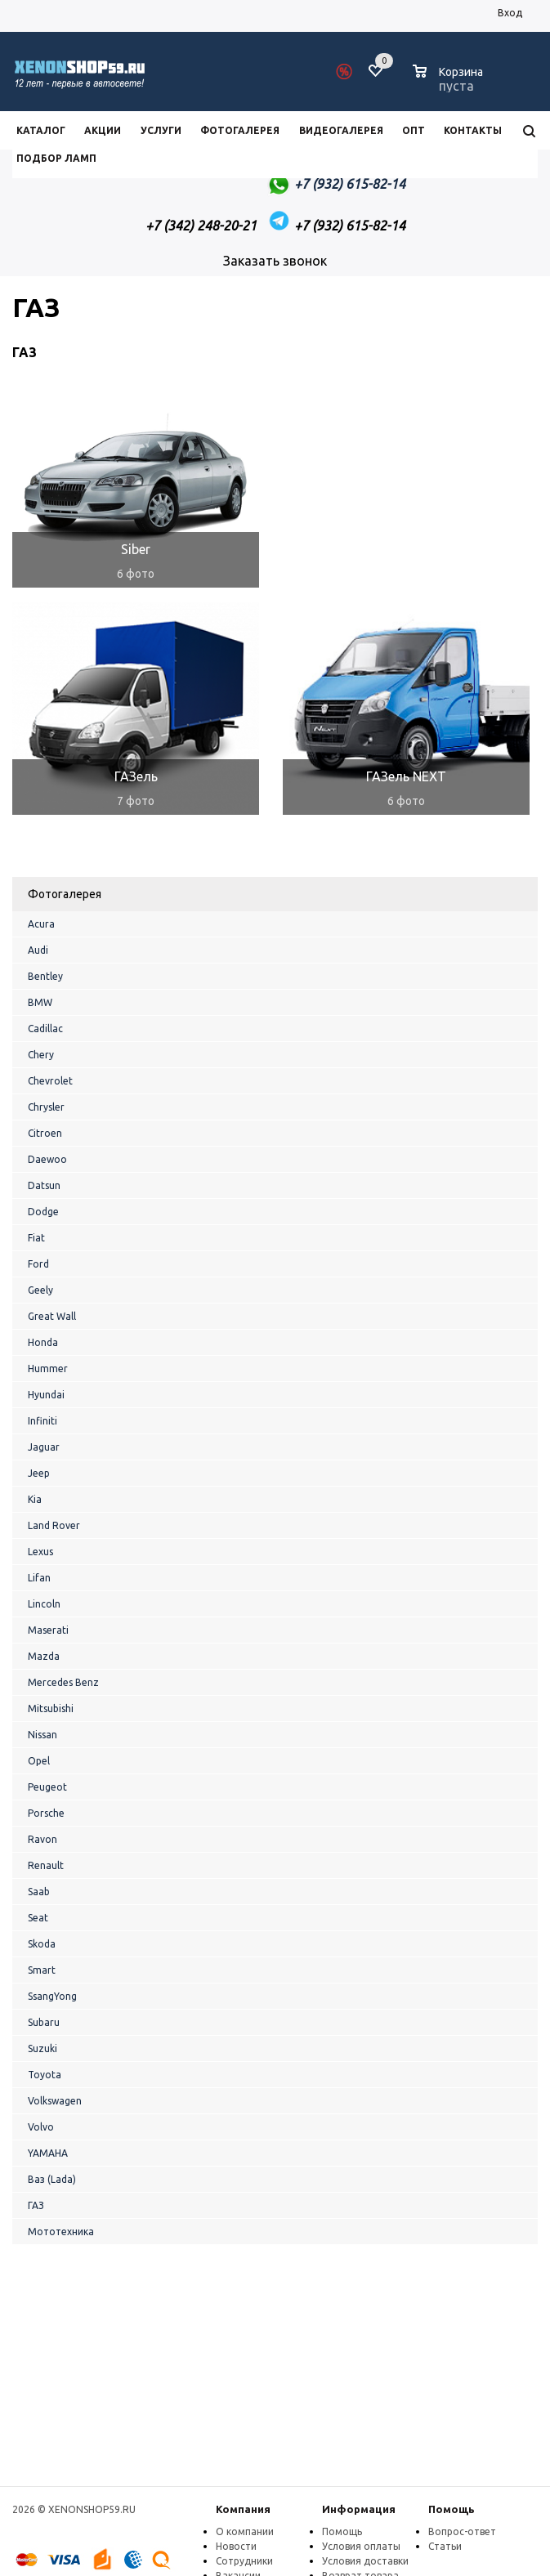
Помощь (451, 2509)
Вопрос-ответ (462, 2531)
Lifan (39, 1577)
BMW (40, 1002)
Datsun (44, 1185)
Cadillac (45, 1028)
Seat (38, 1917)
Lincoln (44, 1604)
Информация (359, 2509)
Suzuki (42, 2048)
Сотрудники (244, 2561)
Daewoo (47, 1159)
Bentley (45, 976)
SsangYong (52, 1996)
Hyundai (46, 1394)
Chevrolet (50, 1081)
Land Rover (54, 1525)
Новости (236, 2546)
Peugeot (47, 1787)
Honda (43, 1342)
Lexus (40, 1551)
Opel (39, 1760)
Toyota (44, 2074)
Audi (38, 950)
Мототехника (61, 2231)
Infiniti (42, 1420)
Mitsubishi (51, 1708)
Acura (41, 924)
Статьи (445, 2546)
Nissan (42, 1734)
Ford (38, 1264)
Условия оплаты (361, 2546)
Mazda (44, 1656)
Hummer (48, 1368)
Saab (39, 1891)
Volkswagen (55, 2100)
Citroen (45, 1133)
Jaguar (44, 1447)
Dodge (43, 1211)
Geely (40, 1290)
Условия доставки (365, 2561)
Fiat (36, 1237)
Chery (41, 1054)
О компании (245, 2531)
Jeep (39, 1473)
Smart (42, 1970)
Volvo (41, 2127)
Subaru (44, 2022)
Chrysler (46, 1107)
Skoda (42, 1944)
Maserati (48, 1630)
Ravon (42, 1839)
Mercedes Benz (63, 1682)
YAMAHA (48, 2153)
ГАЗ (36, 2205)
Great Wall (52, 1316)
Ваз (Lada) (52, 2179)
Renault (46, 1865)
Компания (243, 2509)
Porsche (46, 1813)
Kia (35, 1499)
